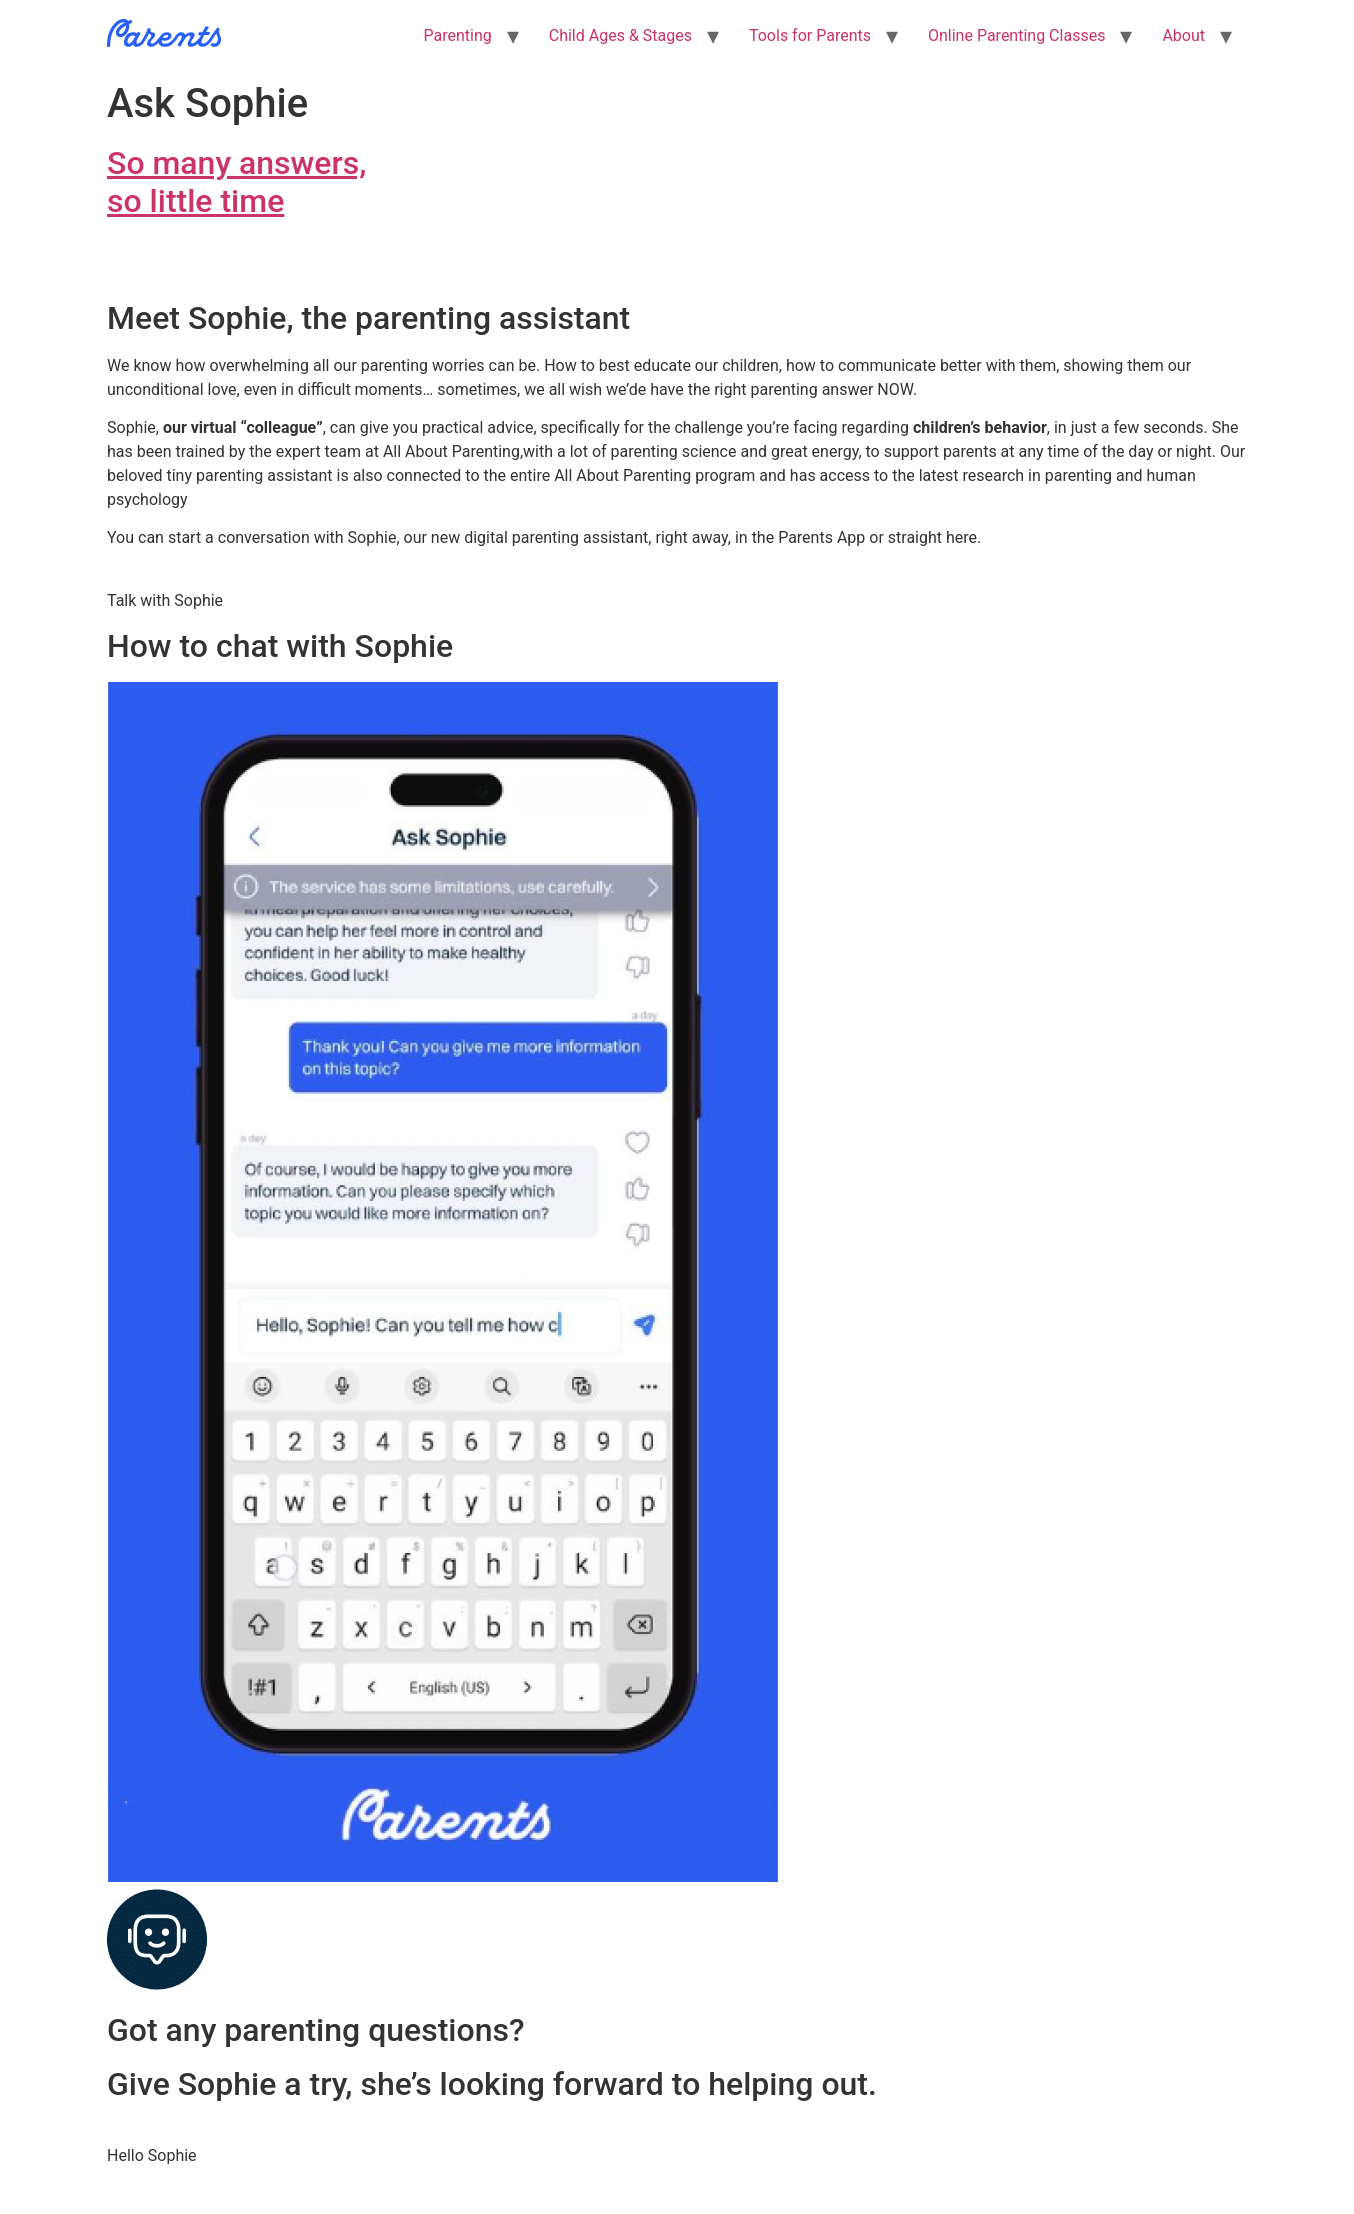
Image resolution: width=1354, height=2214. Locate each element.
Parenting (458, 35)
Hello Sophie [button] (152, 2155)
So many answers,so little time (236, 182)
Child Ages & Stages (620, 35)
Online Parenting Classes (1016, 35)
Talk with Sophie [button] (165, 600)
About (1183, 35)
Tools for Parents (810, 35)
